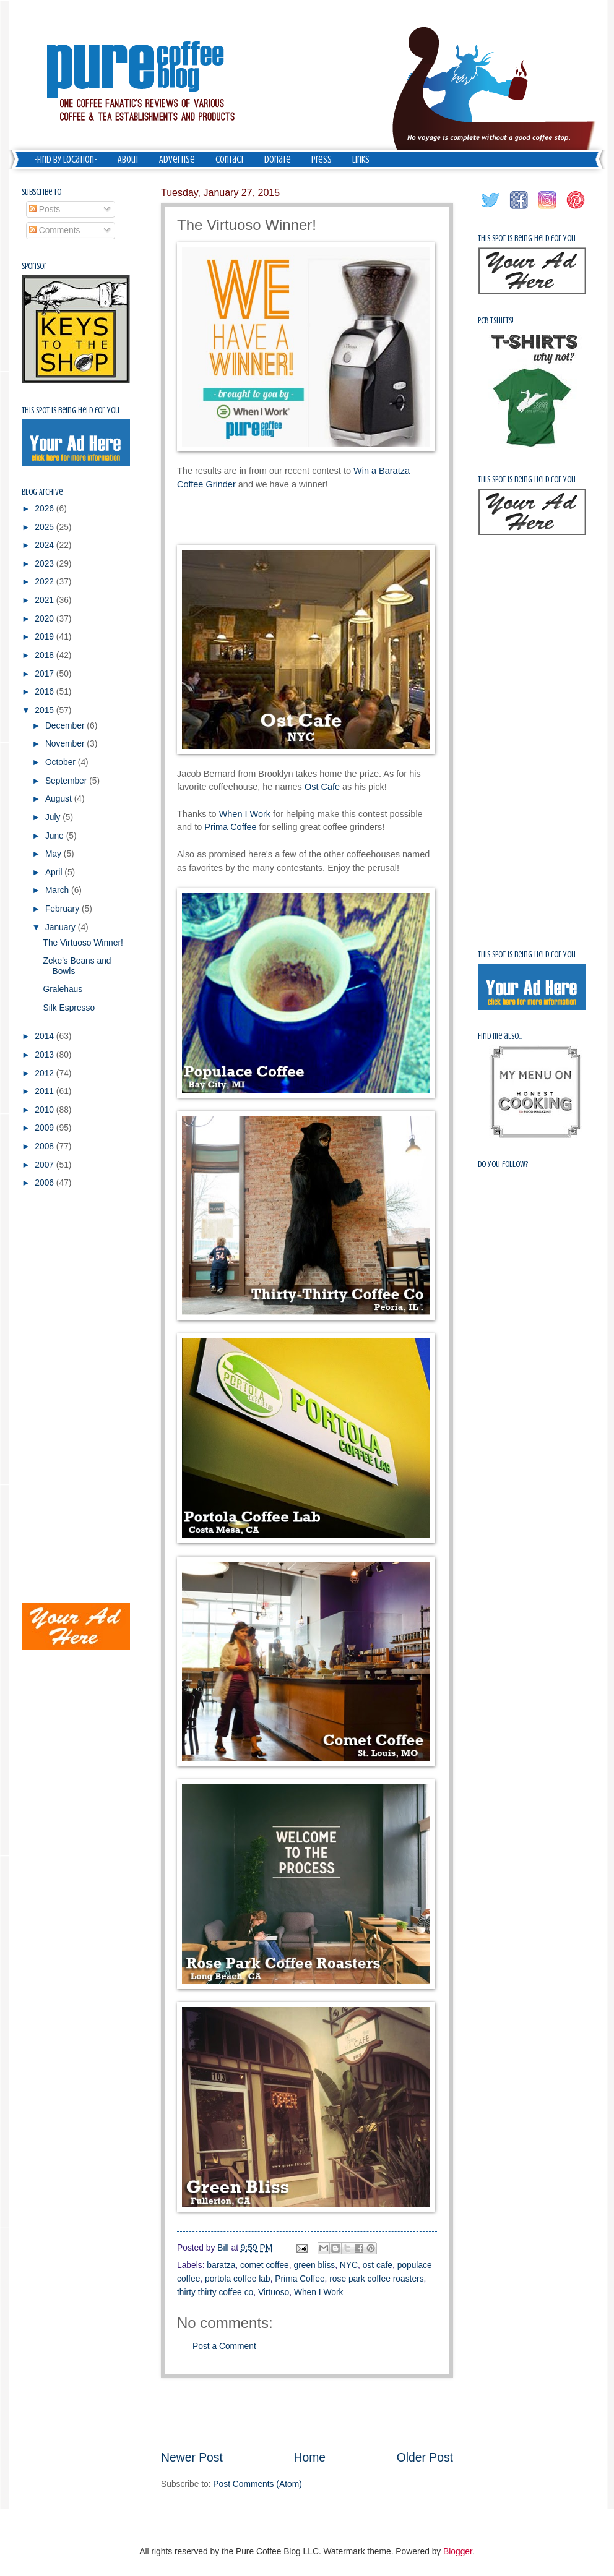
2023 (45, 563)
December (66, 725)
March (58, 890)
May (54, 853)
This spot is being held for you (70, 410)
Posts (44, 209)
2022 (45, 581)
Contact (229, 159)
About (128, 159)
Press (321, 159)
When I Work (244, 814)
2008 (45, 1146)
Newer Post (192, 2457)
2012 (45, 1073)
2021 (45, 600)
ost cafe (377, 2265)
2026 (45, 508)
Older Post (425, 2457)
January (61, 927)
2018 (45, 655)
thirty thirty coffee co (215, 2292)
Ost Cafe (322, 787)
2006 (45, 1182)
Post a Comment (224, 2346)
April (54, 872)
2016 (45, 691)
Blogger (457, 2551)
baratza (221, 2265)
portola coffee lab (237, 2278)
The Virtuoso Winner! (83, 943)
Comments (54, 230)
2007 (45, 1165)
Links (361, 159)
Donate (277, 159)
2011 (45, 1091)
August (59, 798)
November (66, 743)
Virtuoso (273, 2292)
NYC (349, 2265)
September (67, 780)
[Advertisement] (307, 2414)
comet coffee (264, 2265)
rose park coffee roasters (376, 2278)
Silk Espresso (69, 1007)
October (61, 762)
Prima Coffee (230, 827)
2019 (45, 636)
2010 (45, 1110)
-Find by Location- (65, 159)
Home (310, 2457)
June (55, 836)
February (63, 909)
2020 (45, 618)
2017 (45, 673)
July (54, 817)
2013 (45, 1054)
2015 (45, 710)
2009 (45, 1127)
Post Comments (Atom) (257, 2484)
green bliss (314, 2265)
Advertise (177, 159)
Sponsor (34, 266)
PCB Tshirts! (496, 320)
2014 (45, 1036)
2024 (45, 545)
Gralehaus (62, 989)
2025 (45, 527)
